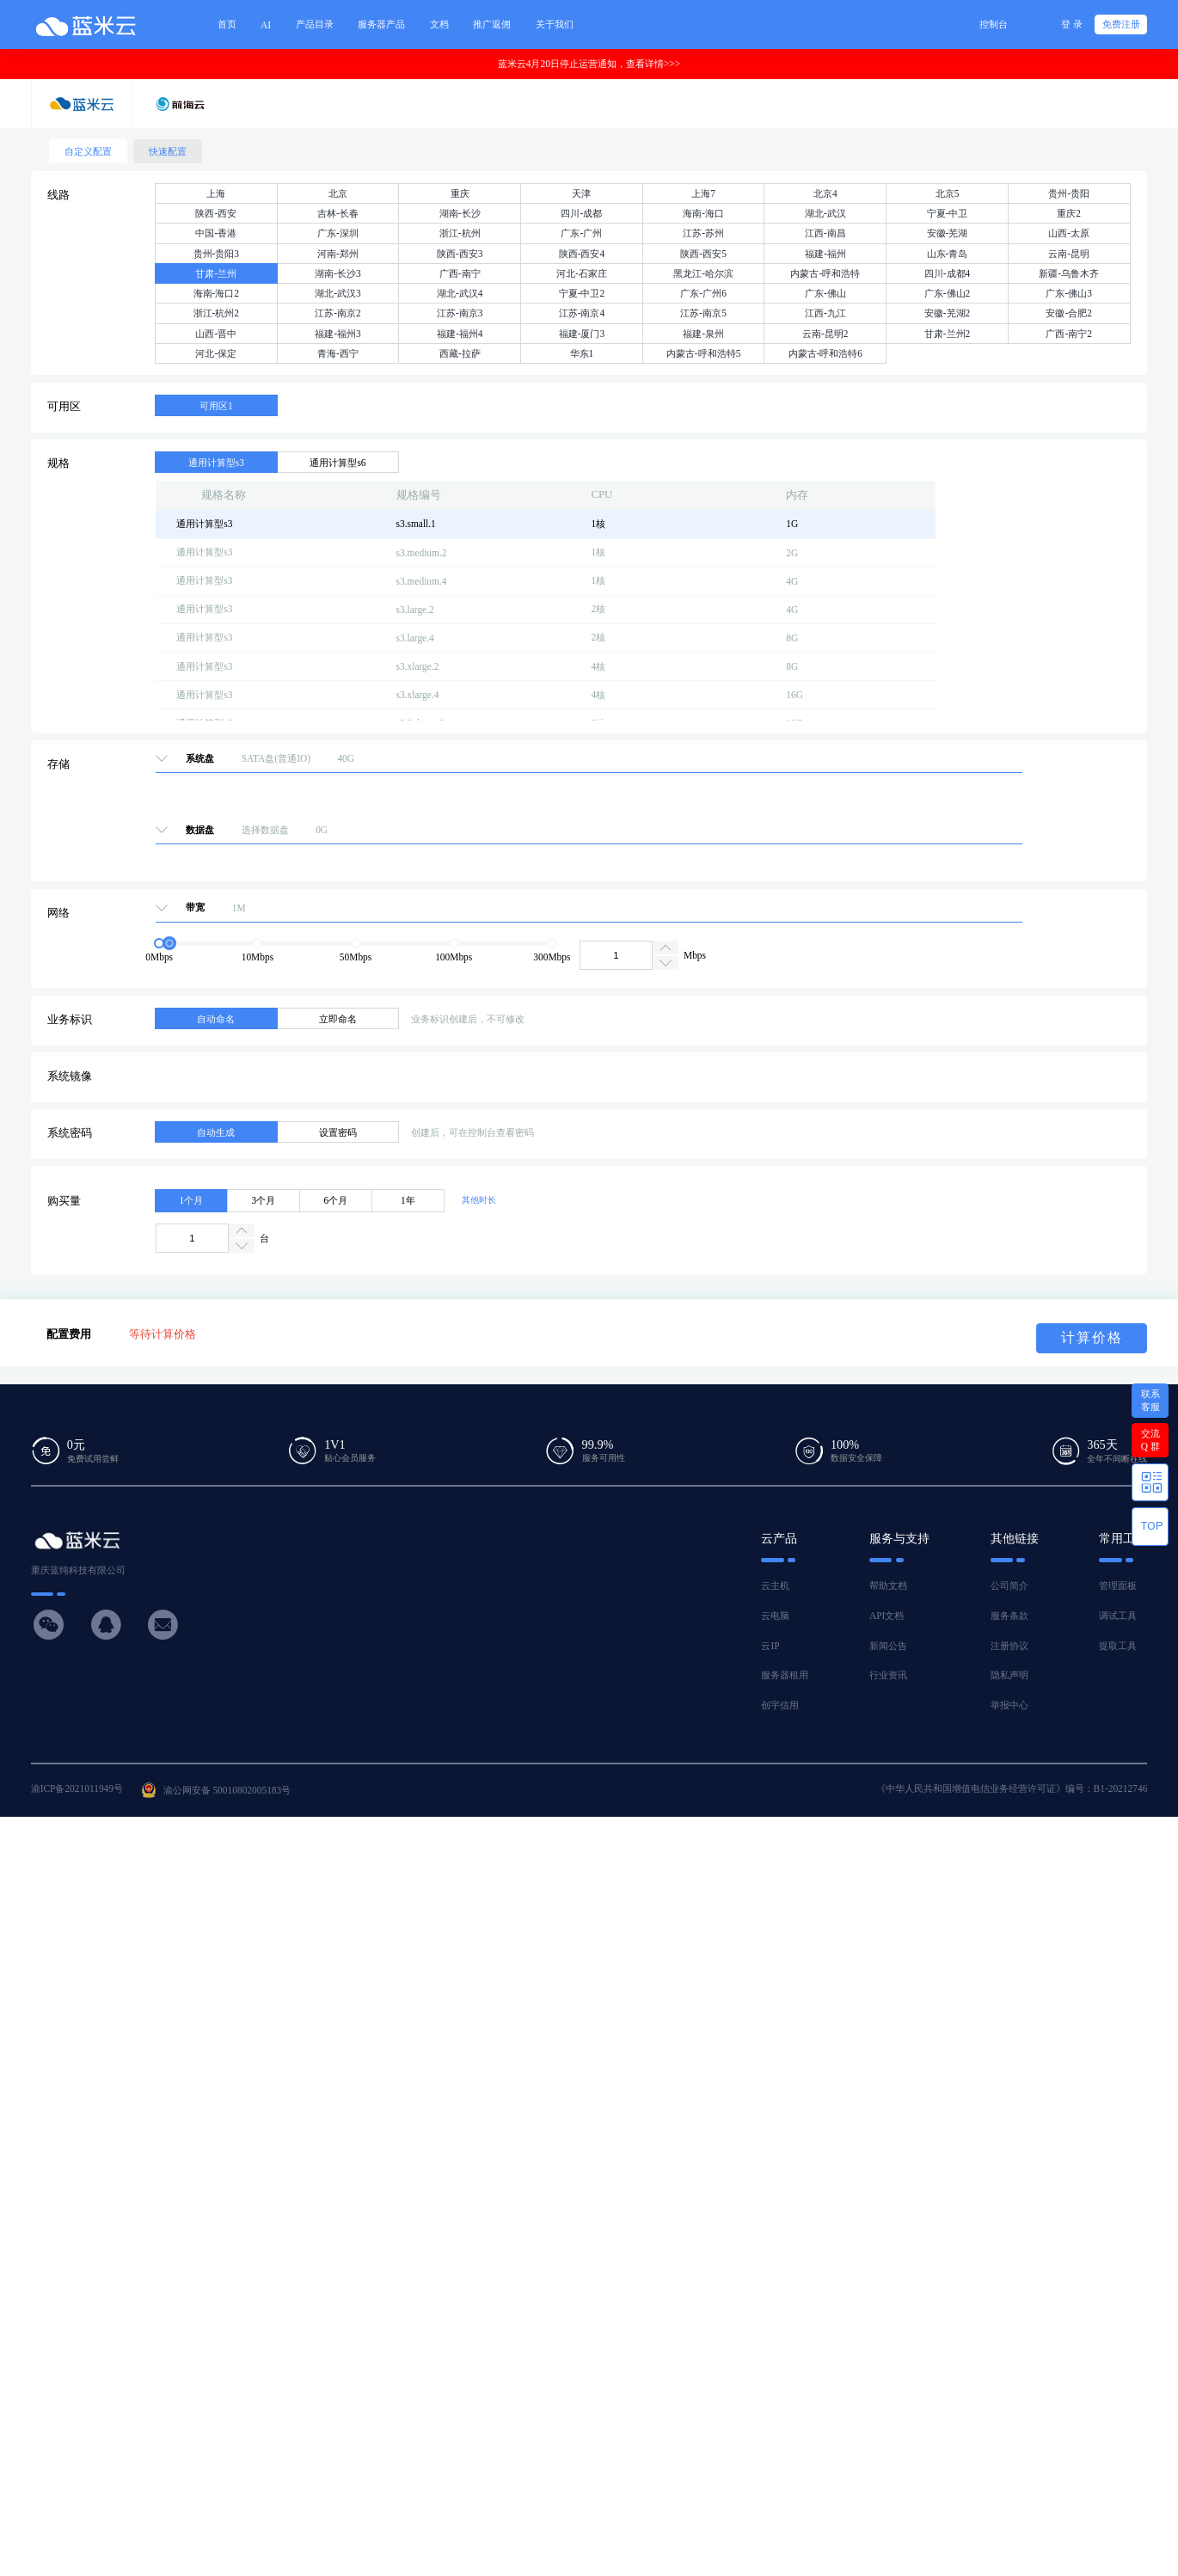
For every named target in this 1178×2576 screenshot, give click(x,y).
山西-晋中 (215, 333)
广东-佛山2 (947, 293)
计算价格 (1092, 1337)
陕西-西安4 (582, 253)
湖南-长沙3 (338, 273)
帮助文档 (888, 1585)
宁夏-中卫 (947, 213)
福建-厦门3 (582, 333)
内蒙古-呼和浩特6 (825, 353)
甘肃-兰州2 (947, 333)
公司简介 (1009, 1585)
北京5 (948, 193)
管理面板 (1118, 1585)
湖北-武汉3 (338, 293)
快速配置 (168, 151)
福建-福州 (825, 253)
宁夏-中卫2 (582, 293)
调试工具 (1118, 1615)
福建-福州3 (338, 333)
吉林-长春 (338, 213)
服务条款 (1009, 1615)
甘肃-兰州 (215, 273)
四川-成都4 (947, 273)
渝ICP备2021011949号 (77, 1788)
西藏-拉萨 (460, 353)
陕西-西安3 (460, 253)
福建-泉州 (703, 333)
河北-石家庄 (581, 273)
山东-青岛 (947, 253)
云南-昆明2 (825, 333)
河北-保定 (215, 353)
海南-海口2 (216, 293)
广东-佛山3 (1069, 293)
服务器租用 (784, 1675)
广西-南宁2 (1069, 333)
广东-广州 (581, 233)
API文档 (886, 1615)
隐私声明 (1009, 1675)
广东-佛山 (825, 293)
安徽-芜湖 (947, 233)
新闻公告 (888, 1646)
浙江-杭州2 (216, 313)
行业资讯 (888, 1675)
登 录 (1072, 24)
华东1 (582, 353)
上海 (215, 193)
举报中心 (1009, 1705)
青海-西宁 (338, 353)
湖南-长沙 (460, 213)
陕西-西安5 (703, 253)
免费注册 (1121, 24)
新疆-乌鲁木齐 (1069, 273)
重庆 (460, 193)
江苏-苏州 (703, 233)
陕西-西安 (215, 213)
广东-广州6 (703, 293)
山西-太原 (1068, 233)
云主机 (775, 1585)
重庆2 (1069, 213)
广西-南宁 (460, 273)
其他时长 (479, 1200)
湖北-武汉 (825, 213)
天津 (581, 193)
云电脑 (775, 1615)
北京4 (825, 193)
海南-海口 (703, 213)
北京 (337, 193)
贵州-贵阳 (1068, 193)
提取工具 (1118, 1646)
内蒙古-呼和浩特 (825, 273)
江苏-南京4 (582, 313)
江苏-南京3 (460, 313)
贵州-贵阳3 (216, 253)
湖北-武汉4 (460, 293)
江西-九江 (825, 313)
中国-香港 (215, 233)
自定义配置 (88, 151)
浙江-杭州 (460, 233)
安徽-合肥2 (1069, 313)
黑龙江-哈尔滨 (703, 273)
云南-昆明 (1068, 253)
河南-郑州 (338, 253)
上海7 (703, 193)
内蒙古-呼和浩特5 (703, 353)
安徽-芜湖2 (947, 313)
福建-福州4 (460, 333)
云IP (770, 1646)
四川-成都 (581, 213)
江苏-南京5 (703, 313)
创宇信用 (780, 1705)
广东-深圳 (338, 233)
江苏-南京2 (338, 313)
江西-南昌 (825, 233)
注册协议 (1009, 1646)
